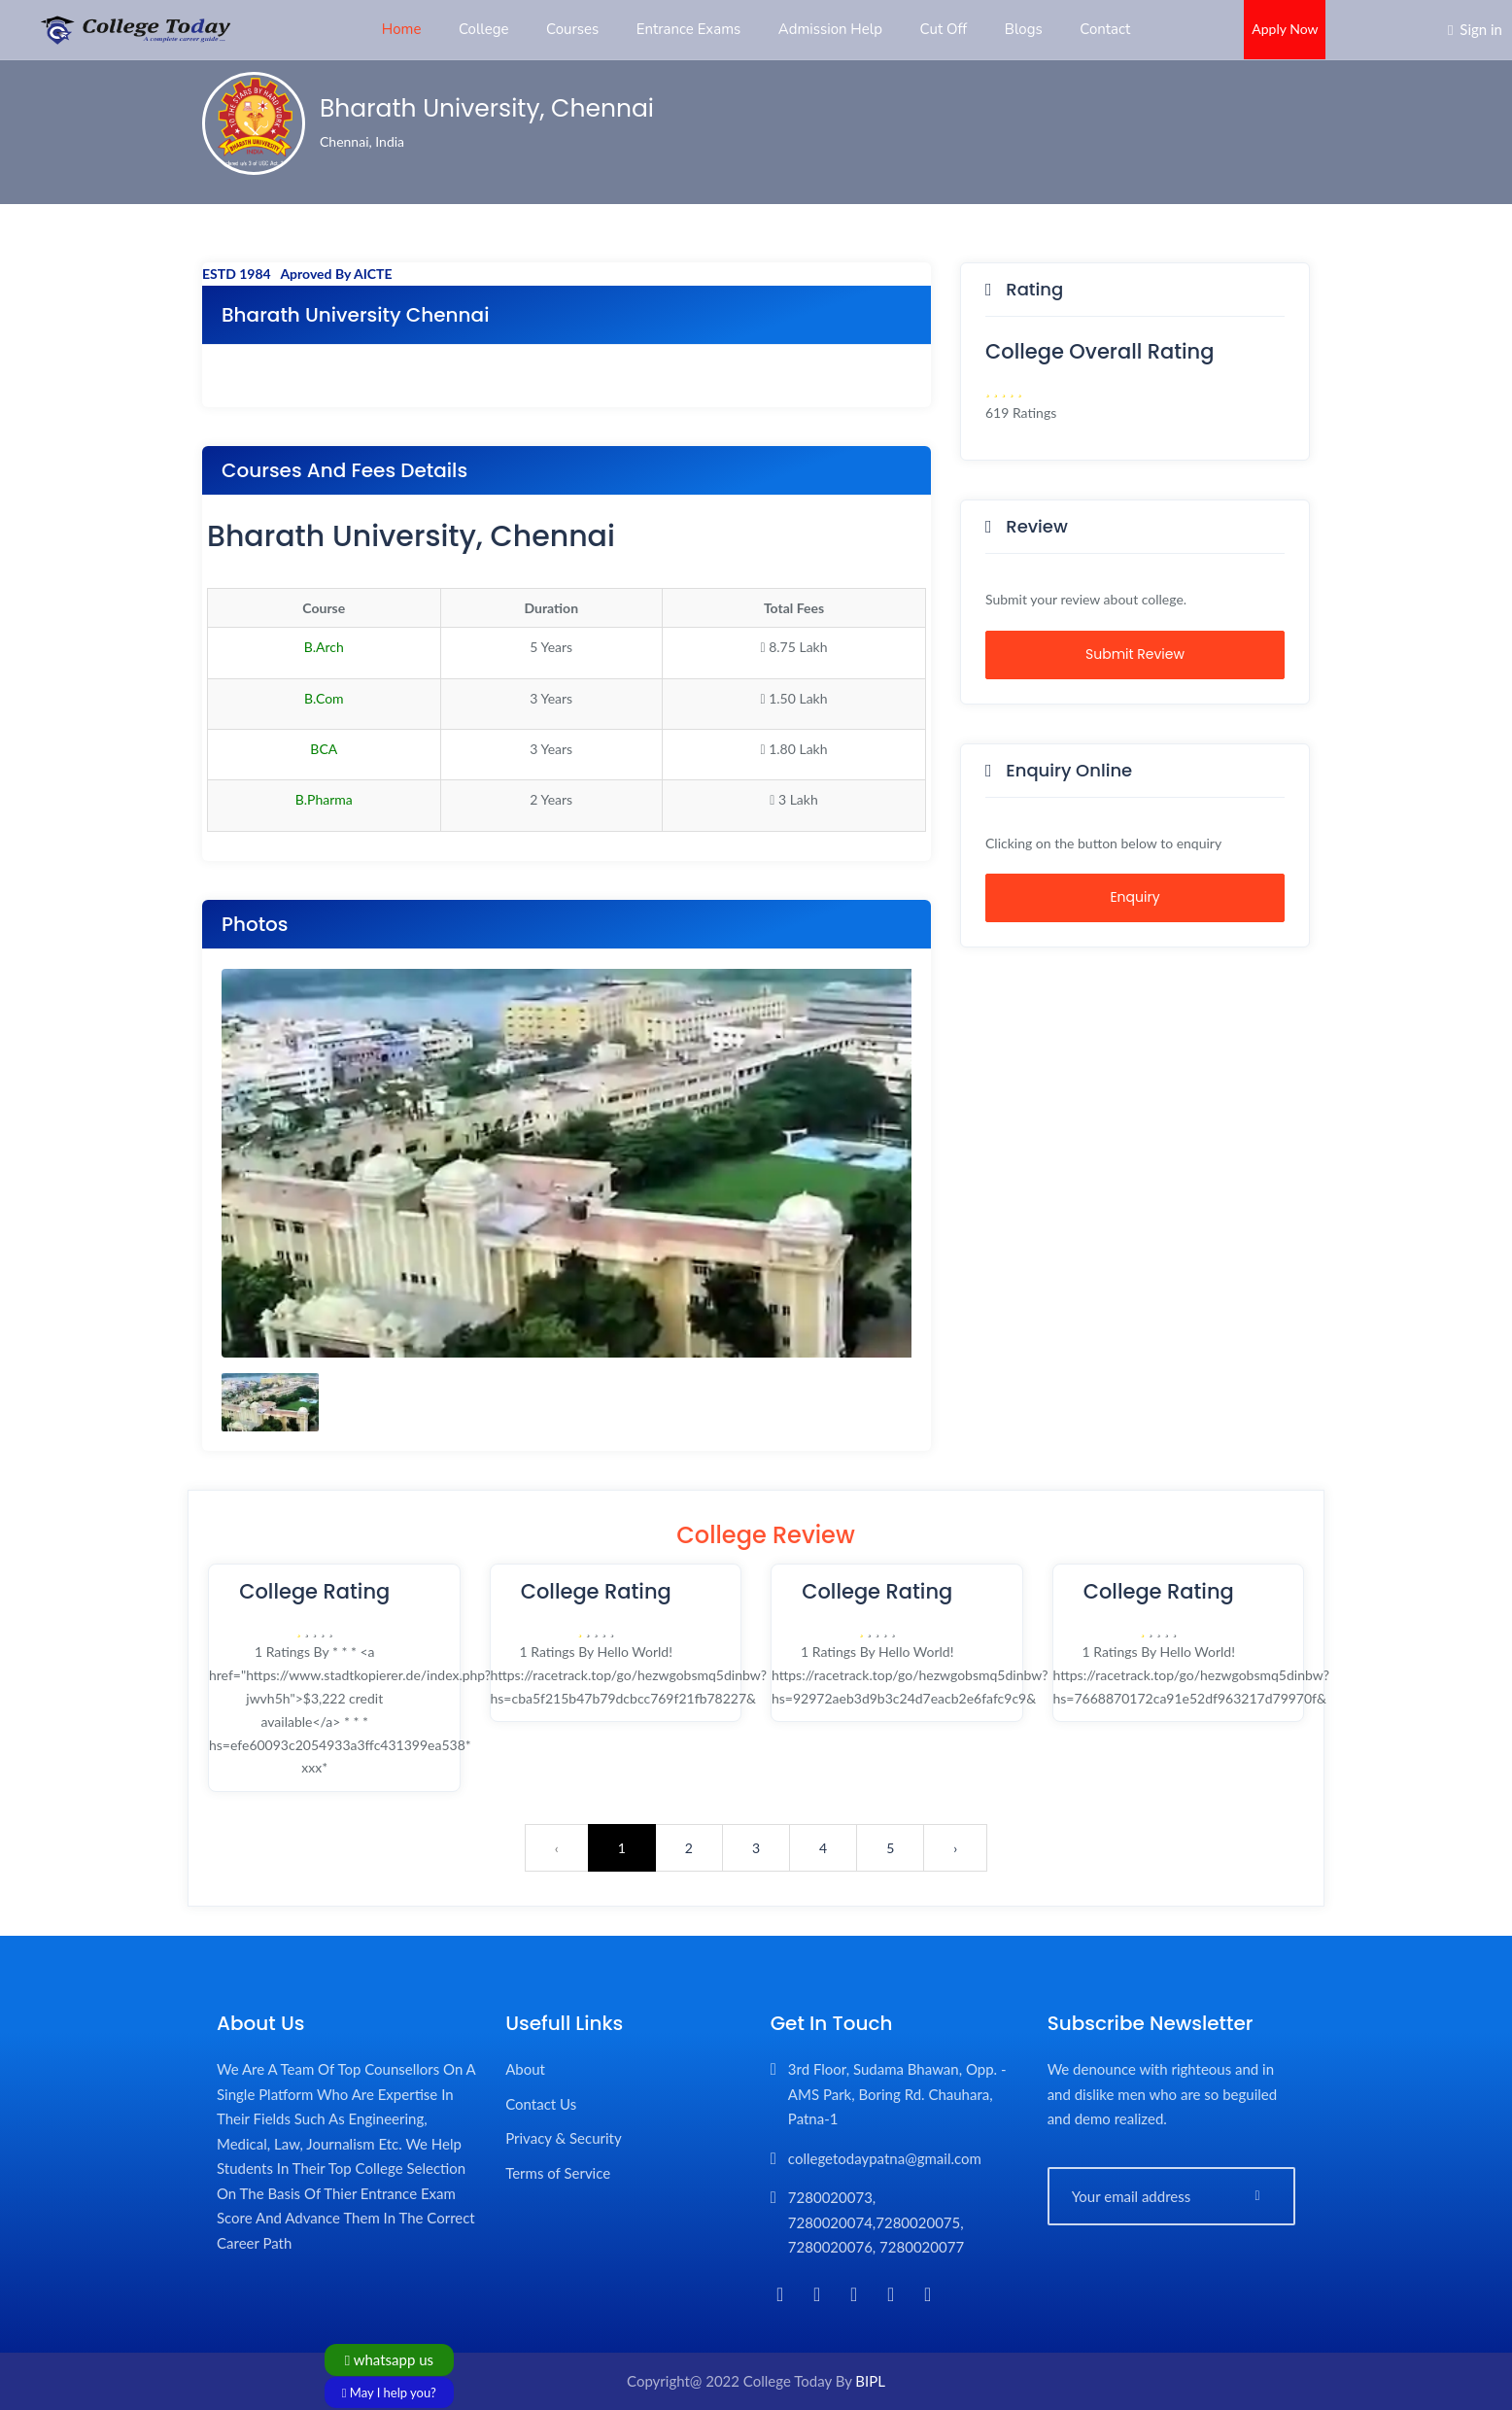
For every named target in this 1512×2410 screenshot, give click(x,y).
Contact (1105, 29)
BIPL (870, 2381)
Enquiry (1134, 897)
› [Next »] (955, 1848)
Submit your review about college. (1085, 599)
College (483, 29)
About (525, 2069)
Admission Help (830, 29)
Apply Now (1285, 28)
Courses (572, 29)
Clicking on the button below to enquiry (1103, 843)
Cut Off (944, 29)
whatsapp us (389, 2359)
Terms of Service (557, 2173)
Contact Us (540, 2104)
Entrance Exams (688, 29)
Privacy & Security (563, 2138)
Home (402, 29)
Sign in (1481, 29)
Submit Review (1135, 654)
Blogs (1024, 29)
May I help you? (389, 2392)
